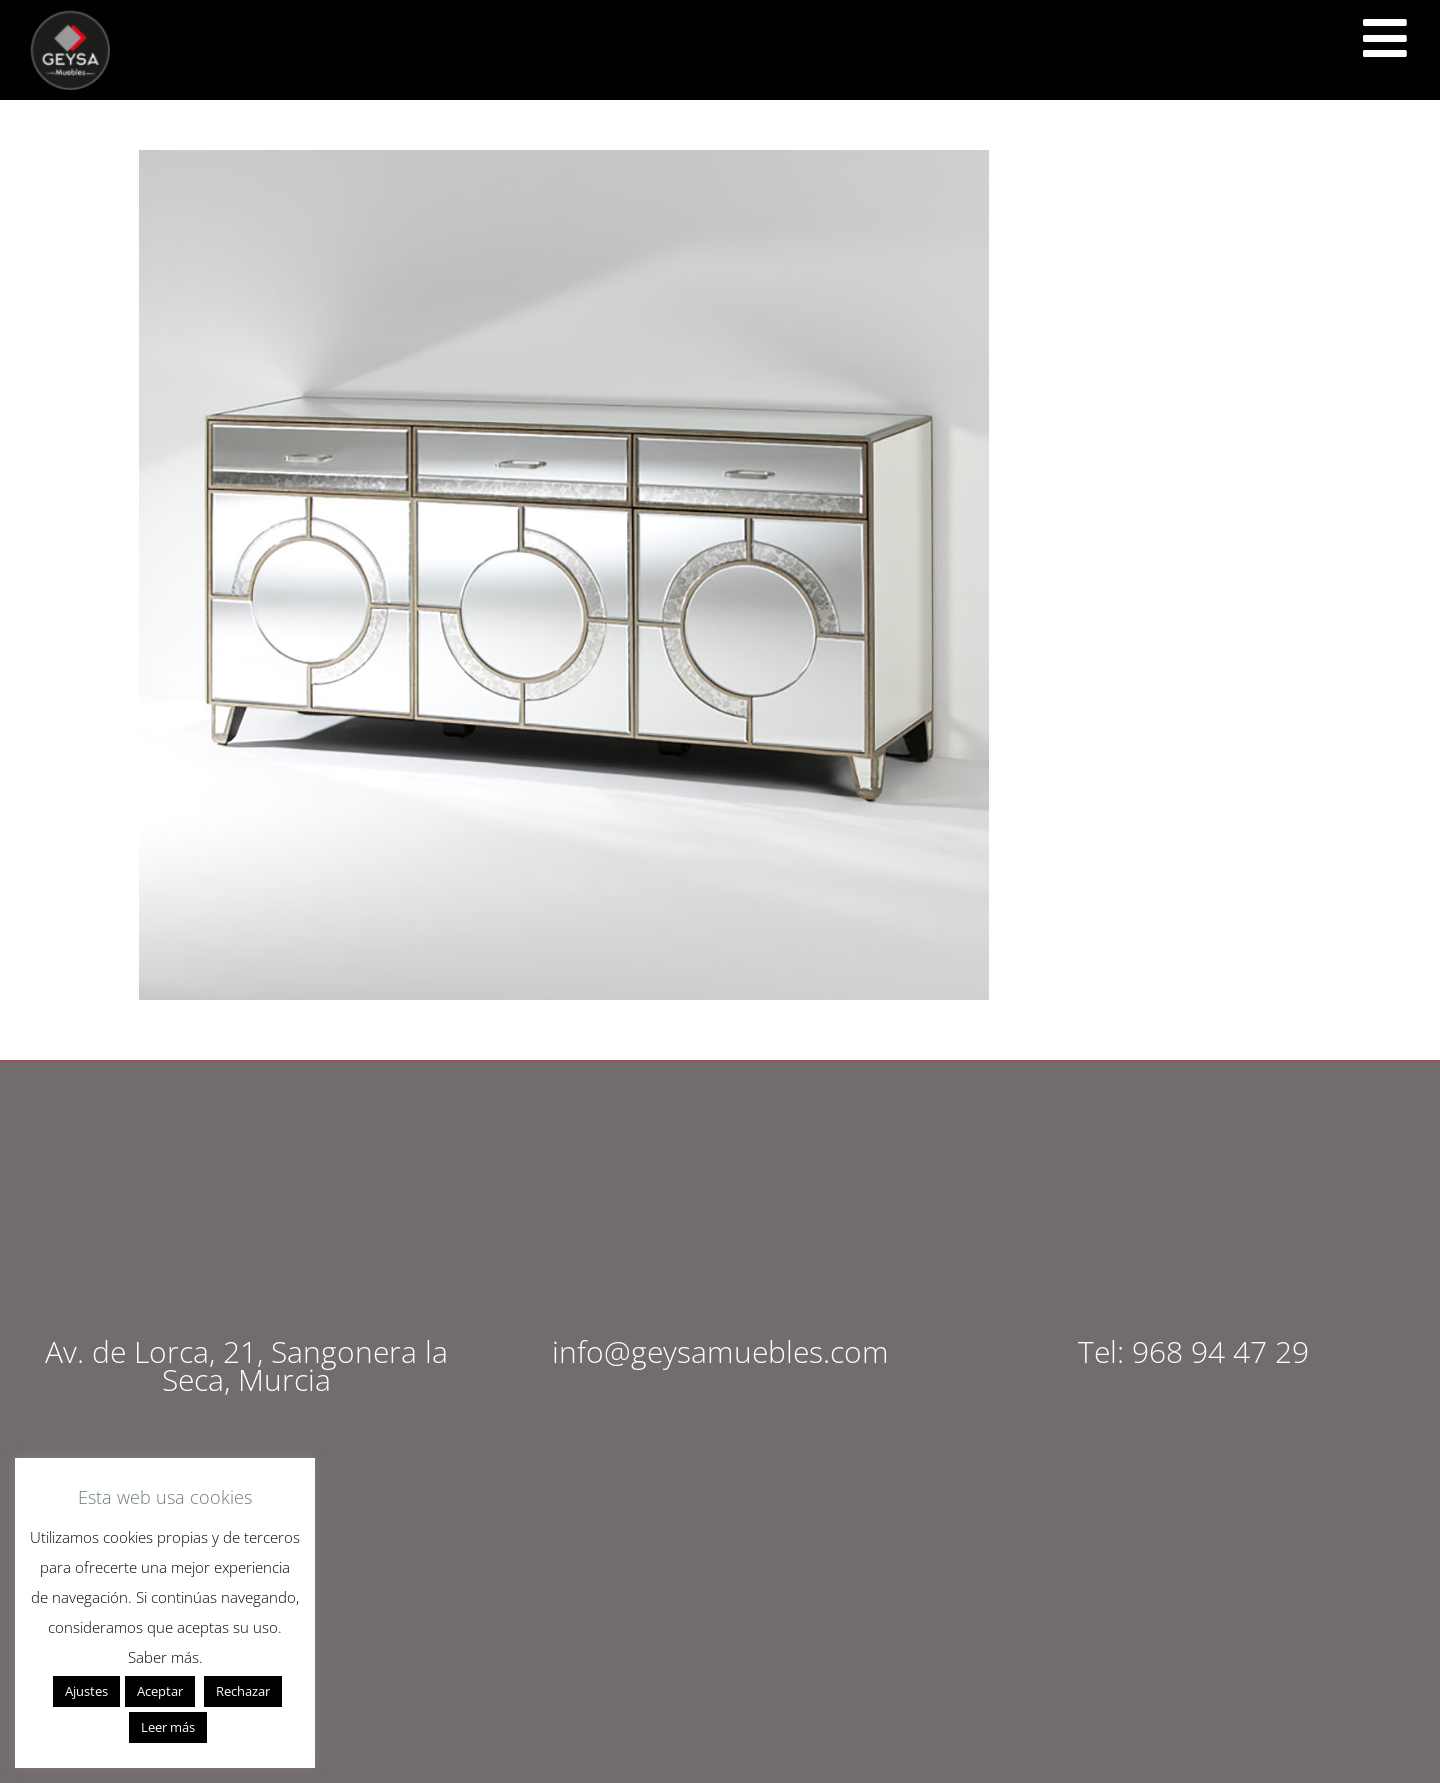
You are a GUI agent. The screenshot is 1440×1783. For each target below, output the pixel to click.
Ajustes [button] (86, 1691)
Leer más (168, 1727)
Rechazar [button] (243, 1691)
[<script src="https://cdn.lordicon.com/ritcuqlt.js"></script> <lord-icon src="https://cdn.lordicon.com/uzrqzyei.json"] (1385, 38)
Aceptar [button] (160, 1691)
